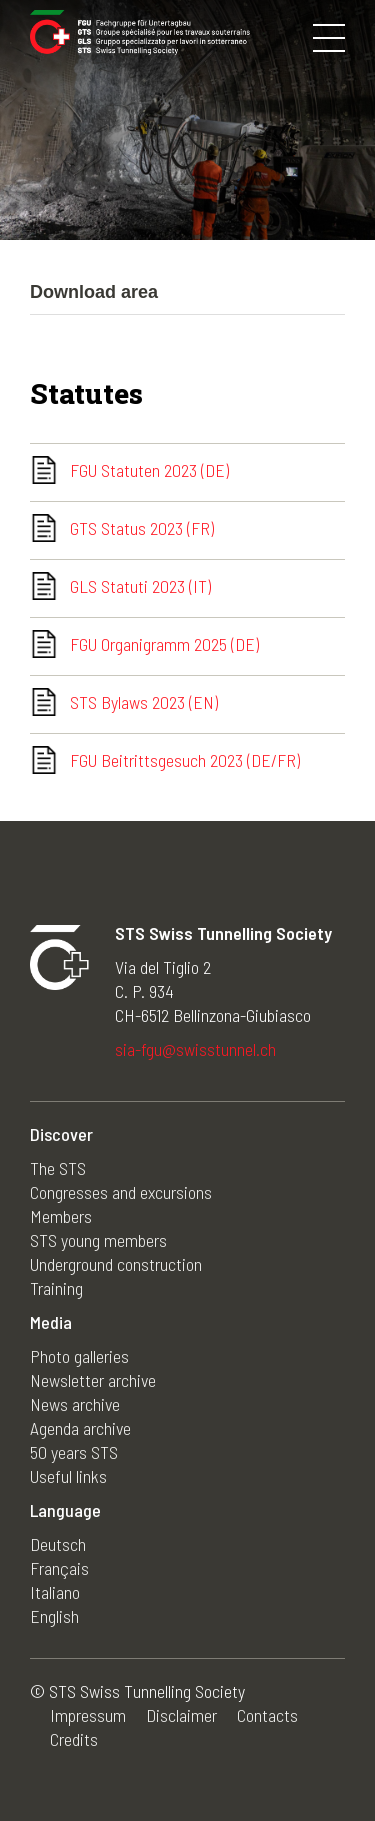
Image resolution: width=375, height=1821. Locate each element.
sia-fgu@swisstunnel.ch (195, 1049)
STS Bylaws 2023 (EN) (144, 702)
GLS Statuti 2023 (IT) (140, 586)
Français (59, 1568)
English (54, 1616)
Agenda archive (80, 1428)
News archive (75, 1404)
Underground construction (116, 1264)
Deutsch (58, 1544)
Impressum (88, 1715)
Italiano (55, 1592)
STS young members (98, 1240)
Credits (74, 1739)
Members (61, 1216)
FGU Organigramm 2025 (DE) (164, 644)
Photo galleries (79, 1356)
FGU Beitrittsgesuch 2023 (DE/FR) (185, 760)
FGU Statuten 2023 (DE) (149, 470)
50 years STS (74, 1452)
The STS (58, 1168)
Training (56, 1288)
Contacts (267, 1715)
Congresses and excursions (121, 1192)
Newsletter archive (93, 1380)
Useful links (68, 1476)
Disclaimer (181, 1715)
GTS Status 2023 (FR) (142, 528)
